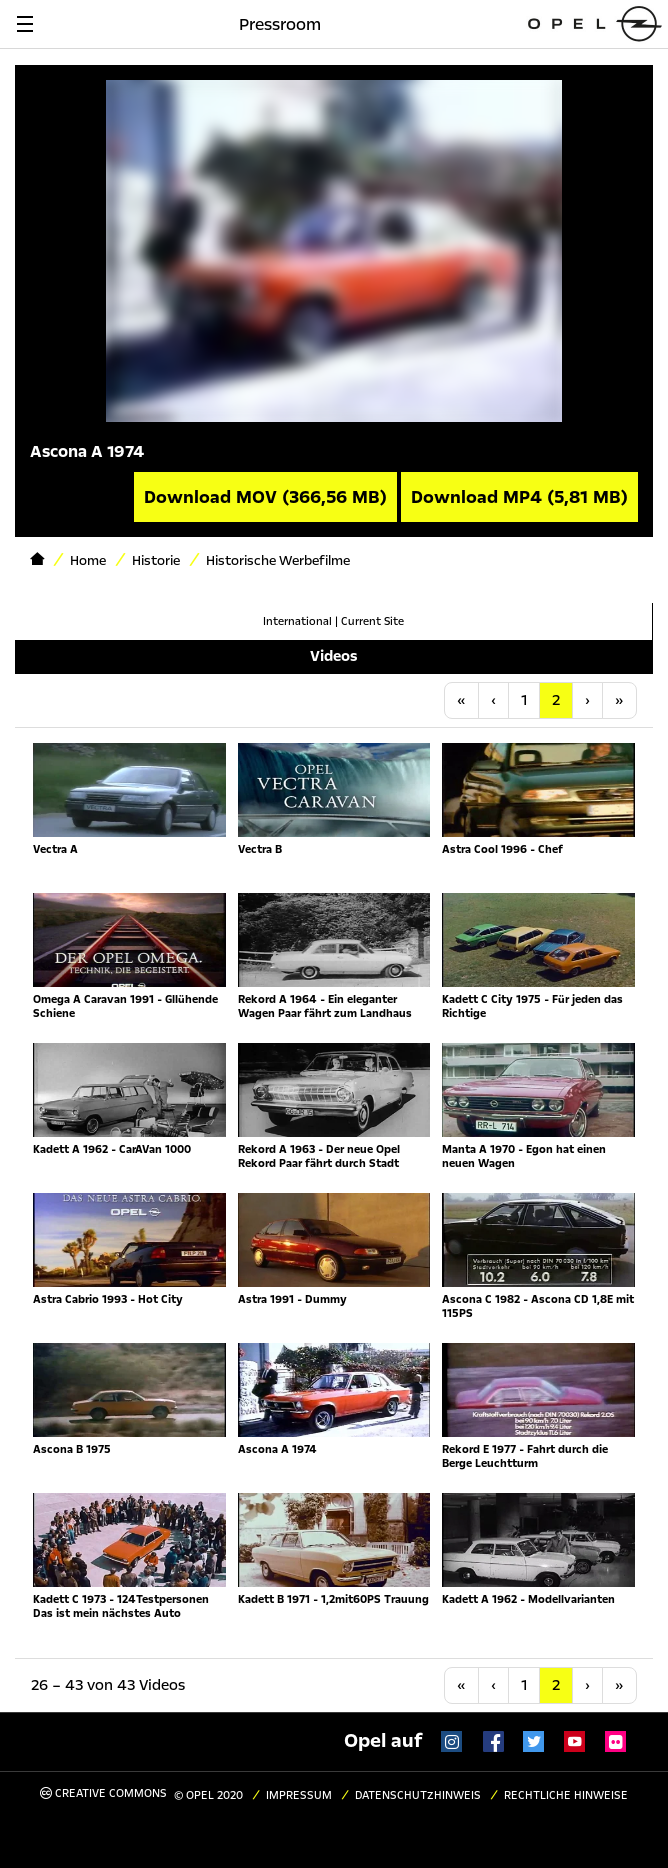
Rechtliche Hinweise (566, 1795)
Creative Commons (103, 1793)
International (297, 621)
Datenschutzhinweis (418, 1795)
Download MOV (265, 497)
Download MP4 (519, 497)
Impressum (299, 1795)
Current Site (372, 621)
